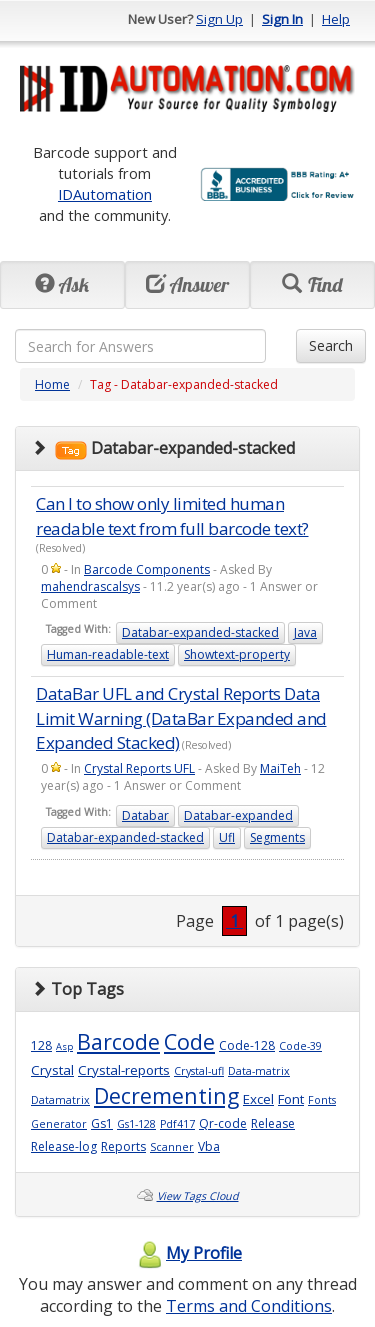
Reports (123, 1146)
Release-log (64, 1146)
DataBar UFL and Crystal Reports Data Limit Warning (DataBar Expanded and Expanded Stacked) (181, 718)
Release (273, 1123)
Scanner (172, 1147)
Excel (258, 1099)
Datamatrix (60, 1100)
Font (291, 1099)
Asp (64, 1046)
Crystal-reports (124, 1070)
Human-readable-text (108, 654)
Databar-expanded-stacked (200, 632)
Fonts (322, 1100)
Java (305, 632)
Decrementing (166, 1095)
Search (331, 345)
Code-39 (300, 1046)
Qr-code (223, 1123)
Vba (209, 1146)
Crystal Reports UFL (139, 768)
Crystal (52, 1070)
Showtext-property (237, 654)
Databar (145, 815)
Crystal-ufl (199, 1071)
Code (189, 1041)
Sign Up (219, 19)
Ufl (227, 837)
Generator (59, 1124)
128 (41, 1045)
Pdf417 (177, 1124)
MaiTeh (280, 768)
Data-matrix (259, 1071)
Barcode (118, 1041)
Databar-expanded (238, 815)
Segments (277, 837)
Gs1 (102, 1123)
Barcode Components (147, 569)
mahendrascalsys (90, 586)
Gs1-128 (136, 1124)
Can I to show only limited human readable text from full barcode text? (172, 515)
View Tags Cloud (198, 1196)
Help (336, 19)
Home (52, 384)
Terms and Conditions (249, 1306)
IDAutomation (105, 194)
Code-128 (247, 1045)
